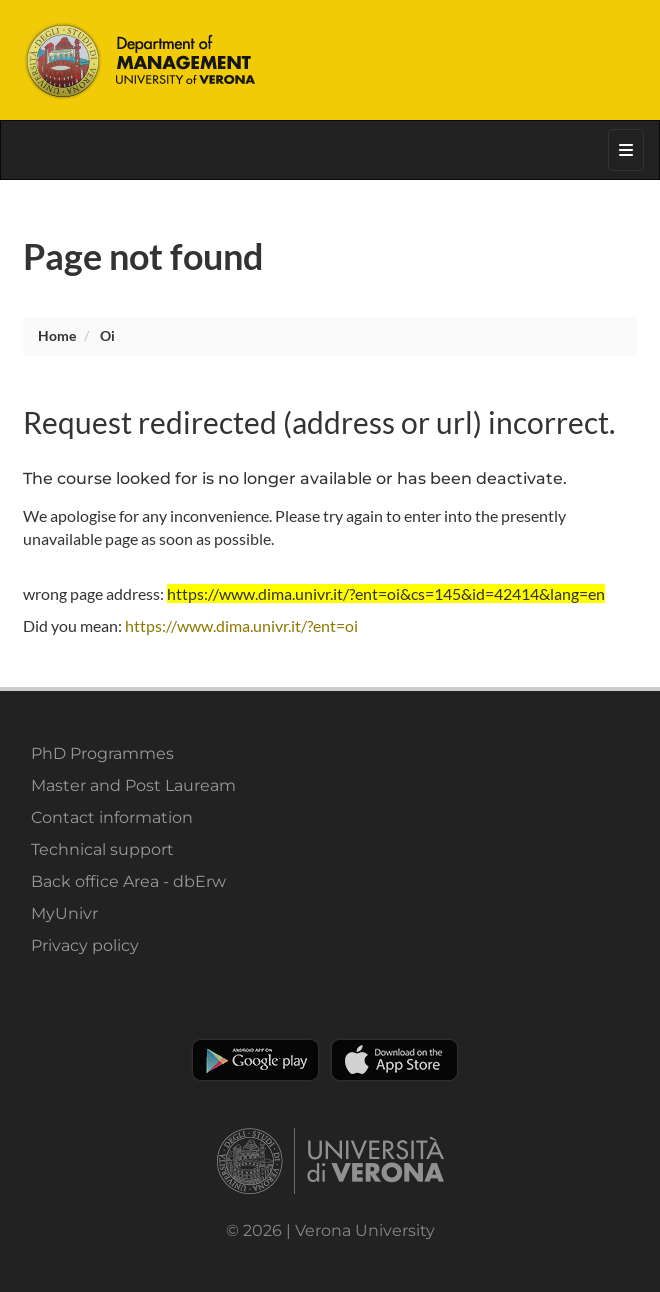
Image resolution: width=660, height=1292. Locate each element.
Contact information (112, 817)
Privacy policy (85, 945)
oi (107, 335)
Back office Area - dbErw (128, 881)
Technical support (102, 849)
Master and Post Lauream (133, 785)
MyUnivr (64, 913)
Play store (255, 1060)
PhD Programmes (102, 753)
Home (57, 335)
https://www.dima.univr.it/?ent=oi (241, 625)
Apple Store (394, 1060)
